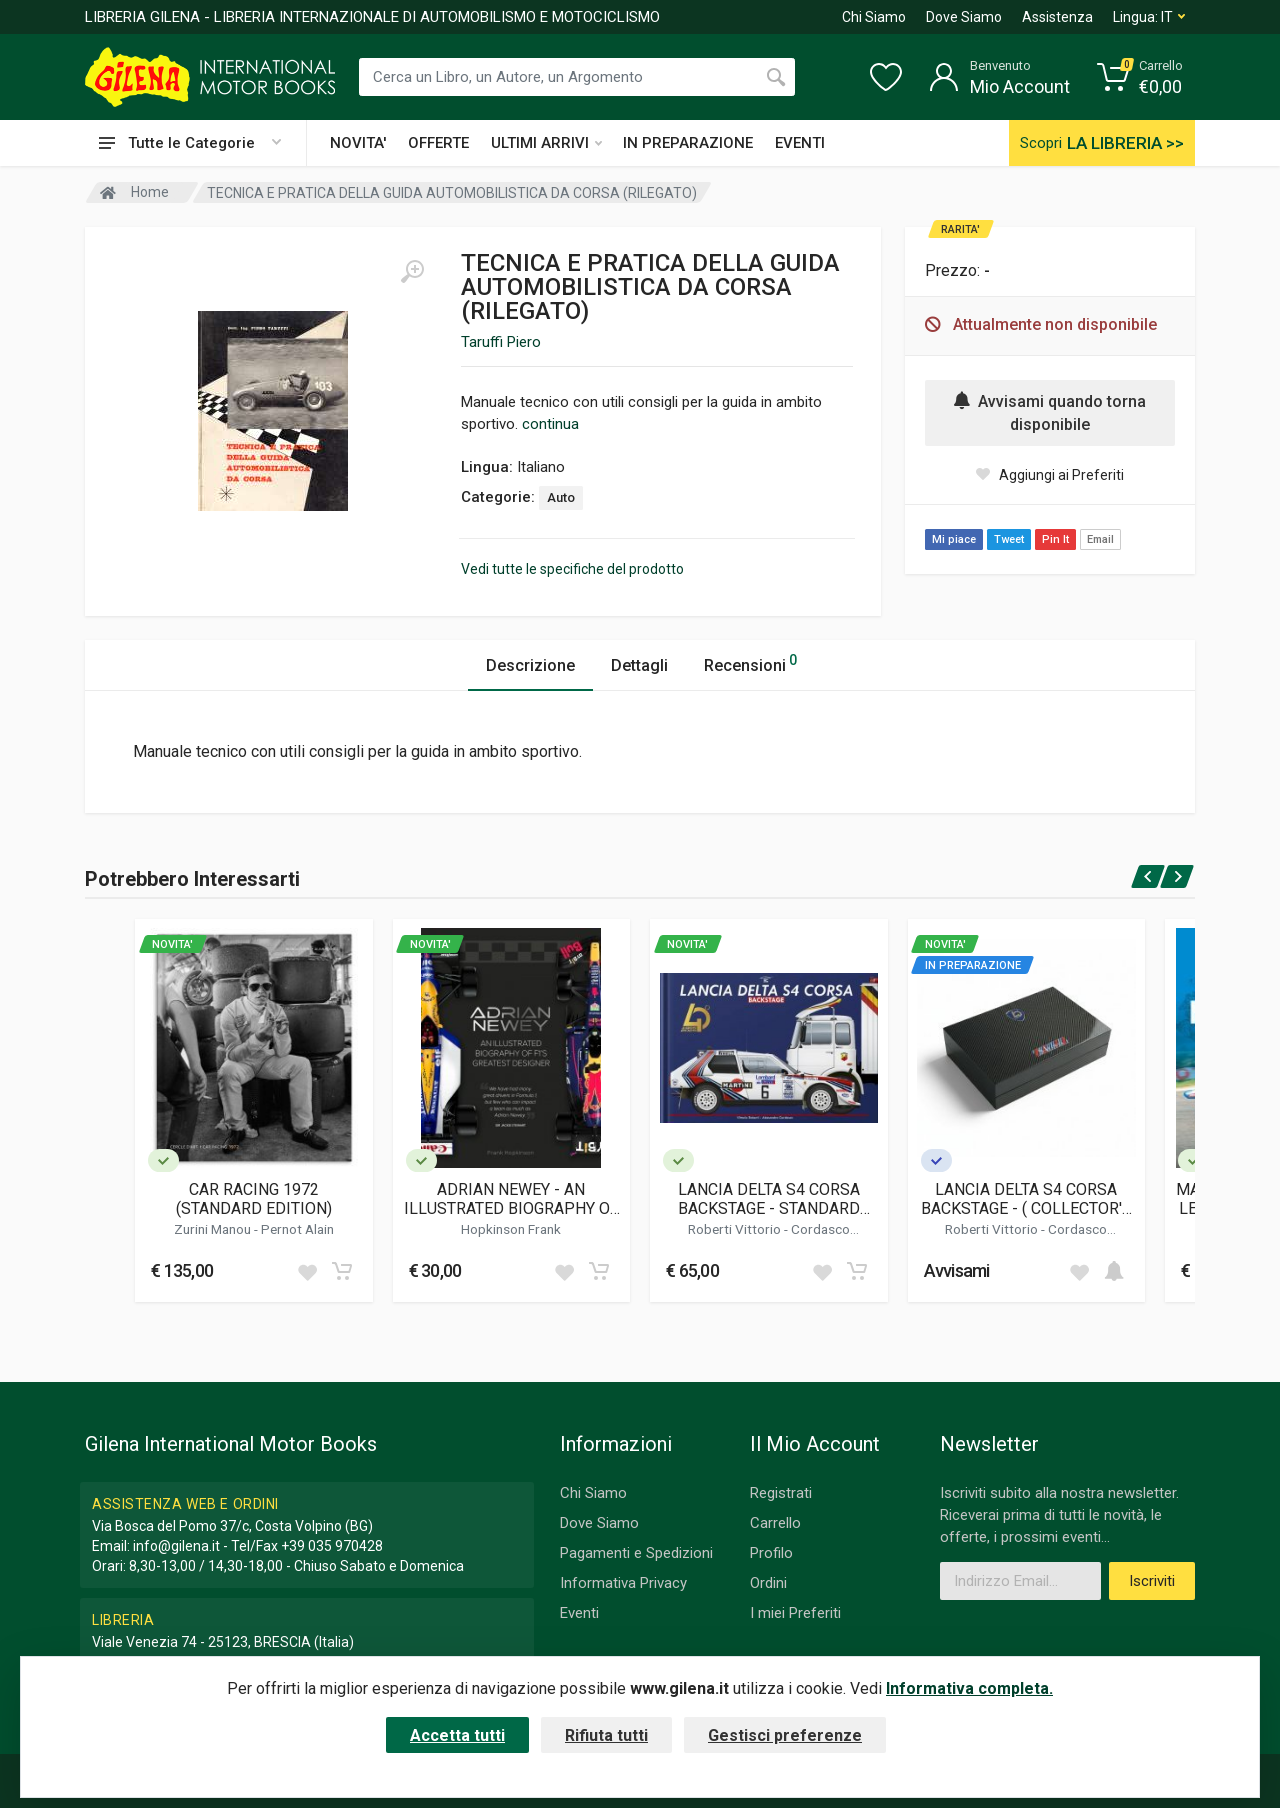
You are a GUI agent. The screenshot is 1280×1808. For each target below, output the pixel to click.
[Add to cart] (342, 1271)
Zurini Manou (214, 1229)
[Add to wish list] (307, 1271)
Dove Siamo (964, 17)
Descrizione (530, 665)
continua (550, 424)
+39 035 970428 (332, 1546)
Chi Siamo (874, 17)
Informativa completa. (969, 1688)
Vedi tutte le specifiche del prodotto (572, 569)
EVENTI (800, 143)
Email (1100, 539)
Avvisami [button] (957, 1270)
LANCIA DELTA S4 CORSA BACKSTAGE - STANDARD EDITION (769, 1199)
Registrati (781, 1493)
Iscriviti (1152, 1581)
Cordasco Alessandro (792, 1237)
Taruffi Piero (501, 342)
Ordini (768, 1583)
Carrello (775, 1523)
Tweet (1009, 539)
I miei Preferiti (795, 1613)
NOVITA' (358, 143)
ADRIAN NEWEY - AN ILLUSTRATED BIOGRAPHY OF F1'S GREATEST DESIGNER (511, 1199)
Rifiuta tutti (606, 1735)
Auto (561, 497)
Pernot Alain (297, 1229)
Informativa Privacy (623, 1583)
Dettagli (639, 665)
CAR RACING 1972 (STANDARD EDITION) (254, 1199)
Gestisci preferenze (785, 1735)
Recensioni (750, 662)
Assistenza (1057, 17)
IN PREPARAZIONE (688, 143)
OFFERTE (438, 143)
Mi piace (954, 539)
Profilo (771, 1553)
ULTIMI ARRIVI (546, 143)
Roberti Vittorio (736, 1229)
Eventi (579, 1613)
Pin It (1055, 539)
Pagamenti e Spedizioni (636, 1553)
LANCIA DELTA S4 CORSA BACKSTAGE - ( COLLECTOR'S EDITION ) (1026, 1199)
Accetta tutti (457, 1735)
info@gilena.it (176, 1546)
